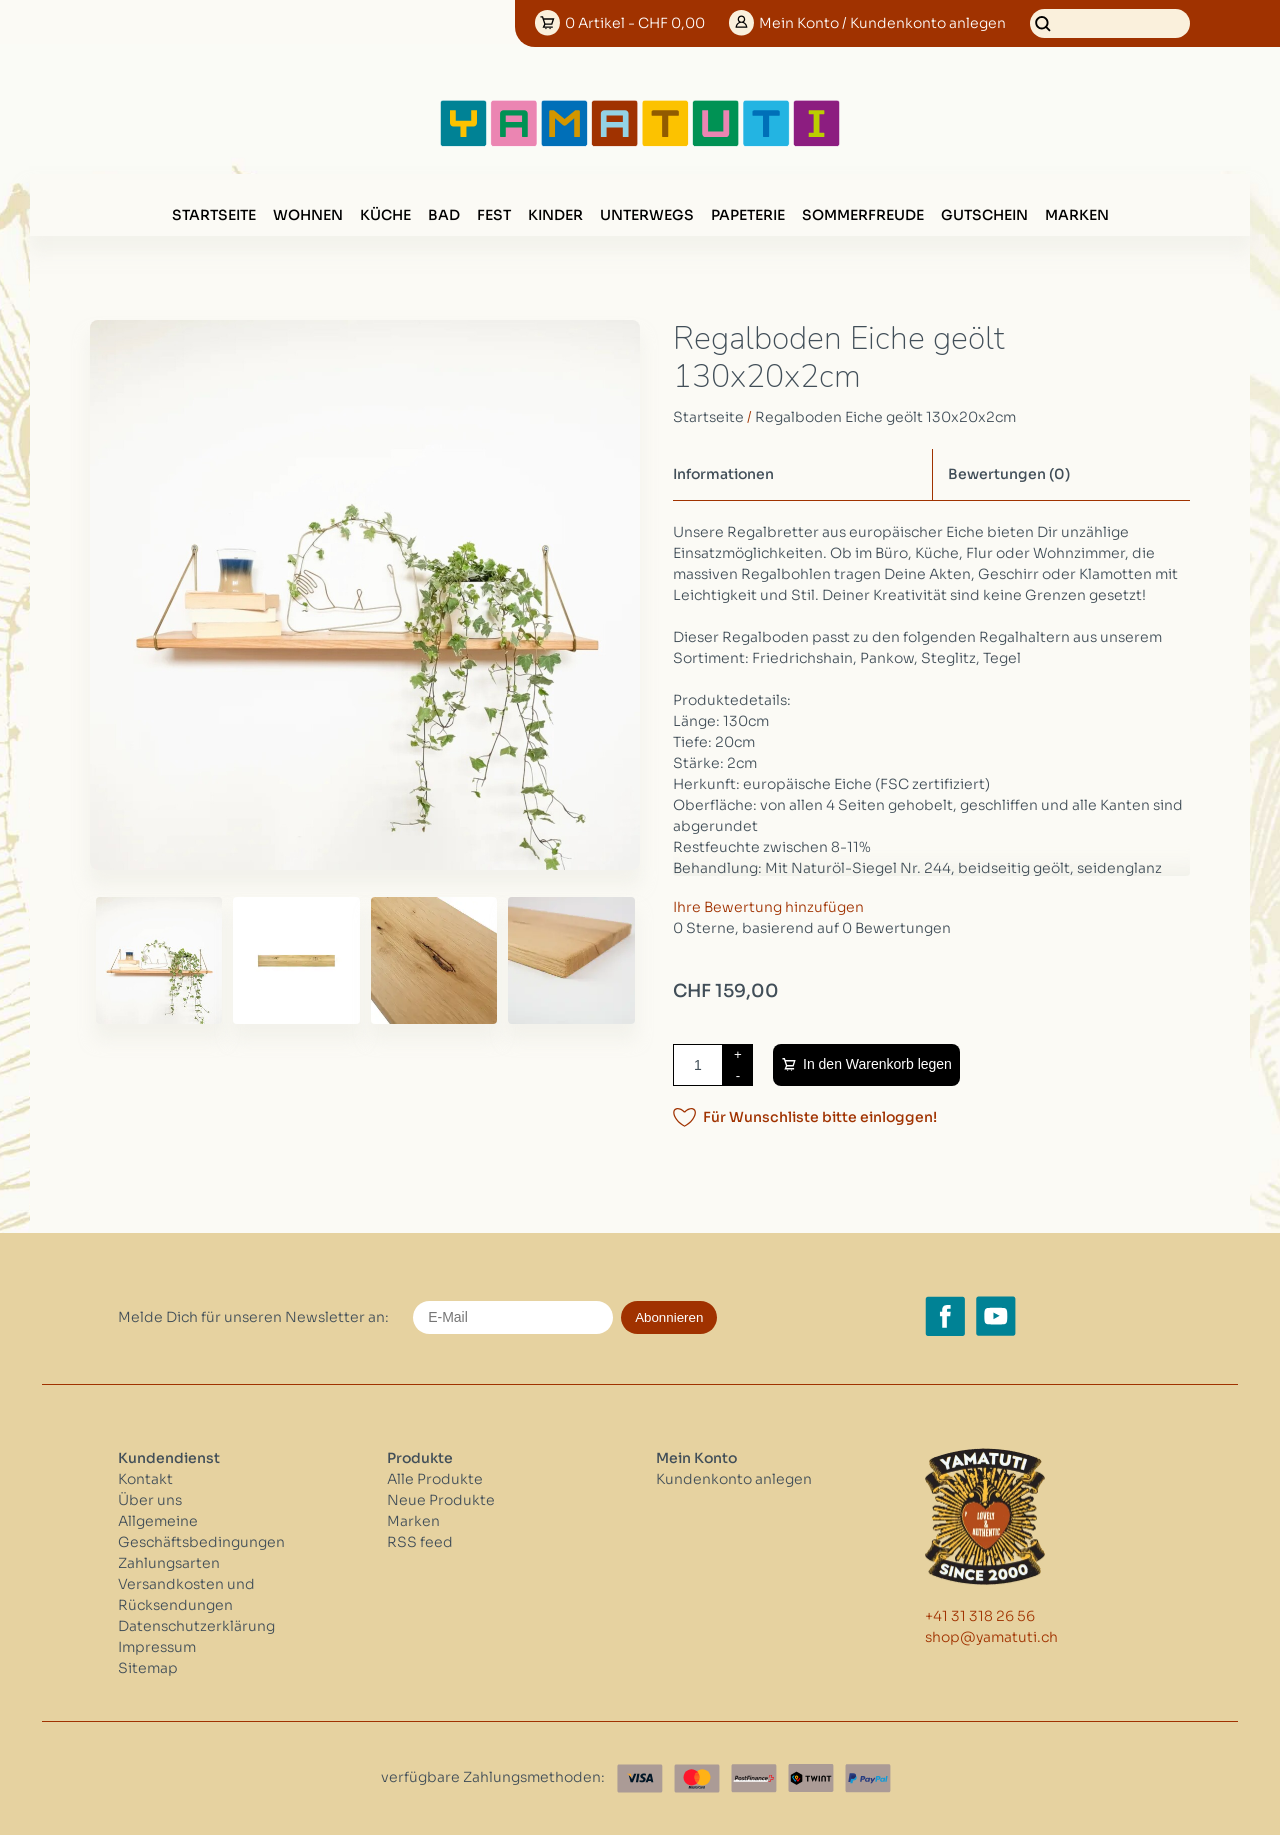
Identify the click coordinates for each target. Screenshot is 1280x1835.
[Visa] (640, 1778)
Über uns (150, 1500)
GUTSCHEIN (984, 215)
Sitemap (148, 1668)
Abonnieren (669, 1317)
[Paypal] (868, 1778)
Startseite (214, 215)
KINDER (555, 215)
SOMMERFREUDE (863, 215)
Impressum (157, 1647)
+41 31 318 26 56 (980, 1616)
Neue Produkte (441, 1500)
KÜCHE (385, 215)
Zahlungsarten (169, 1563)
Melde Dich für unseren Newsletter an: (253, 1317)
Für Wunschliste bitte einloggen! (820, 1117)
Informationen (723, 474)
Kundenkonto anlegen (734, 1479)
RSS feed (420, 1542)
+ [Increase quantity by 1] (738, 1054)
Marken (1077, 215)
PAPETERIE (748, 215)
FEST (494, 215)
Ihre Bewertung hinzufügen (768, 907)
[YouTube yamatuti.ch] (996, 1316)
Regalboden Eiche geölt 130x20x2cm (885, 417)
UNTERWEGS (647, 215)
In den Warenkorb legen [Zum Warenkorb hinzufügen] (877, 1064)
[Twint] (811, 1778)
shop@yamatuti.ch (991, 1637)
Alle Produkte (435, 1479)
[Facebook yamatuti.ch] (945, 1316)
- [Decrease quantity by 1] (738, 1075)
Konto (882, 23)
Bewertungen (1009, 474)
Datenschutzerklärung (196, 1626)
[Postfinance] (754, 1778)
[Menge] (698, 1065)
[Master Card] (697, 1778)
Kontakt (145, 1479)
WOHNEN (308, 215)
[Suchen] (1110, 23)
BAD (444, 215)
